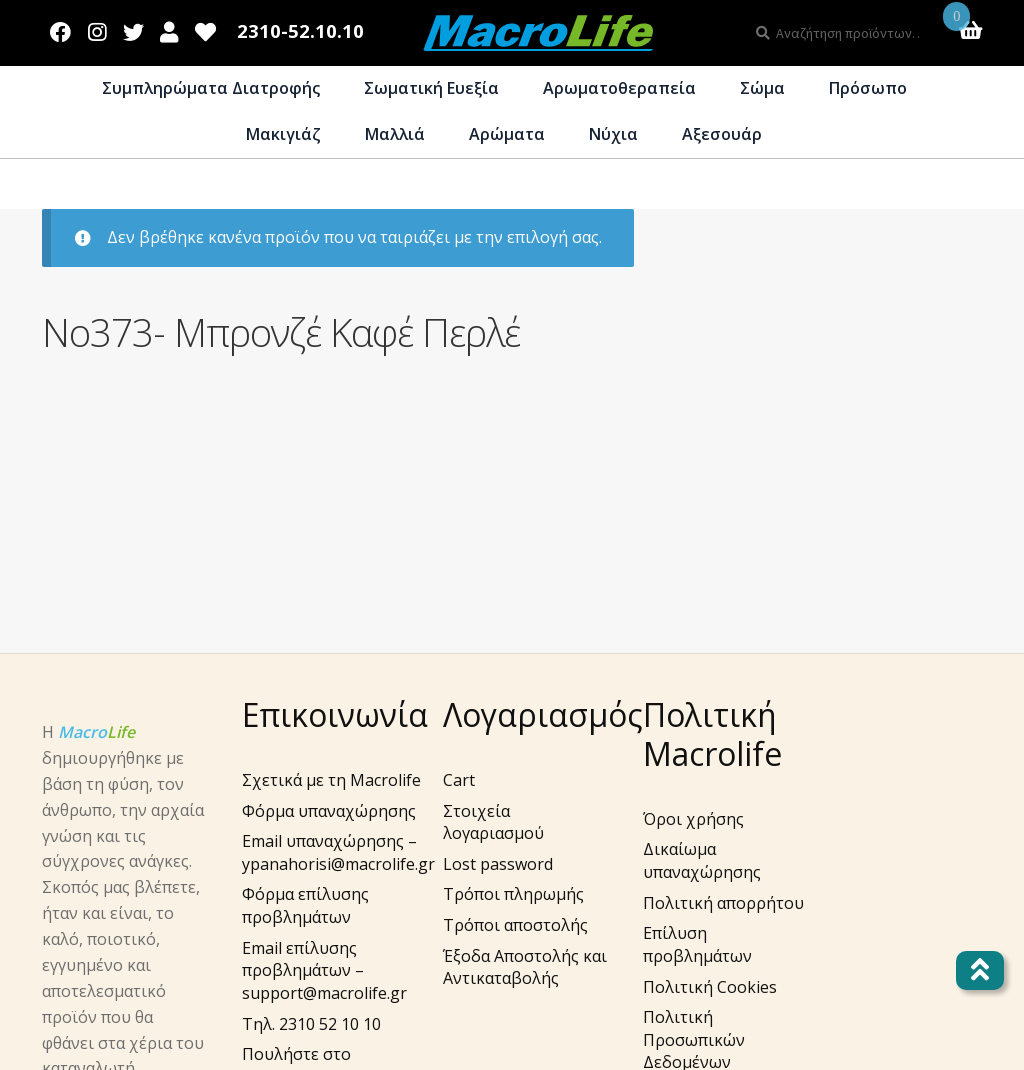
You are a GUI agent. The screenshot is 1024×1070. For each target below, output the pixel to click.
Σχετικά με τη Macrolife (331, 780)
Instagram (97, 28)
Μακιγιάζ (283, 134)
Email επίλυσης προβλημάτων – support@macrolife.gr (324, 970)
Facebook (61, 28)
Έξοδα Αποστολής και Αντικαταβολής (525, 967)
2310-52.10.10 (300, 31)
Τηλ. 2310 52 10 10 (311, 1024)
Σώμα (762, 88)
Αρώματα (507, 134)
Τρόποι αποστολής (515, 925)
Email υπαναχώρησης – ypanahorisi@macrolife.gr (338, 852)
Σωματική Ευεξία (431, 88)
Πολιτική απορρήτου (723, 903)
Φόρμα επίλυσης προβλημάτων (305, 905)
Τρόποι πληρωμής (513, 894)
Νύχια (613, 134)
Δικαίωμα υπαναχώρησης (702, 860)
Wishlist (206, 28)
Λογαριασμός (169, 28)
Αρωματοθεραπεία (619, 88)
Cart (459, 780)
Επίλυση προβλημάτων (697, 944)
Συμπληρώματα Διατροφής (211, 88)
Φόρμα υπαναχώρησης (329, 811)
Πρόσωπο (868, 88)
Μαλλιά (395, 134)
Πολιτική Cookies (710, 987)
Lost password (498, 864)
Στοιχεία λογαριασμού (493, 822)
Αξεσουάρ (722, 134)
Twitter (133, 28)
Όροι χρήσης (693, 819)
